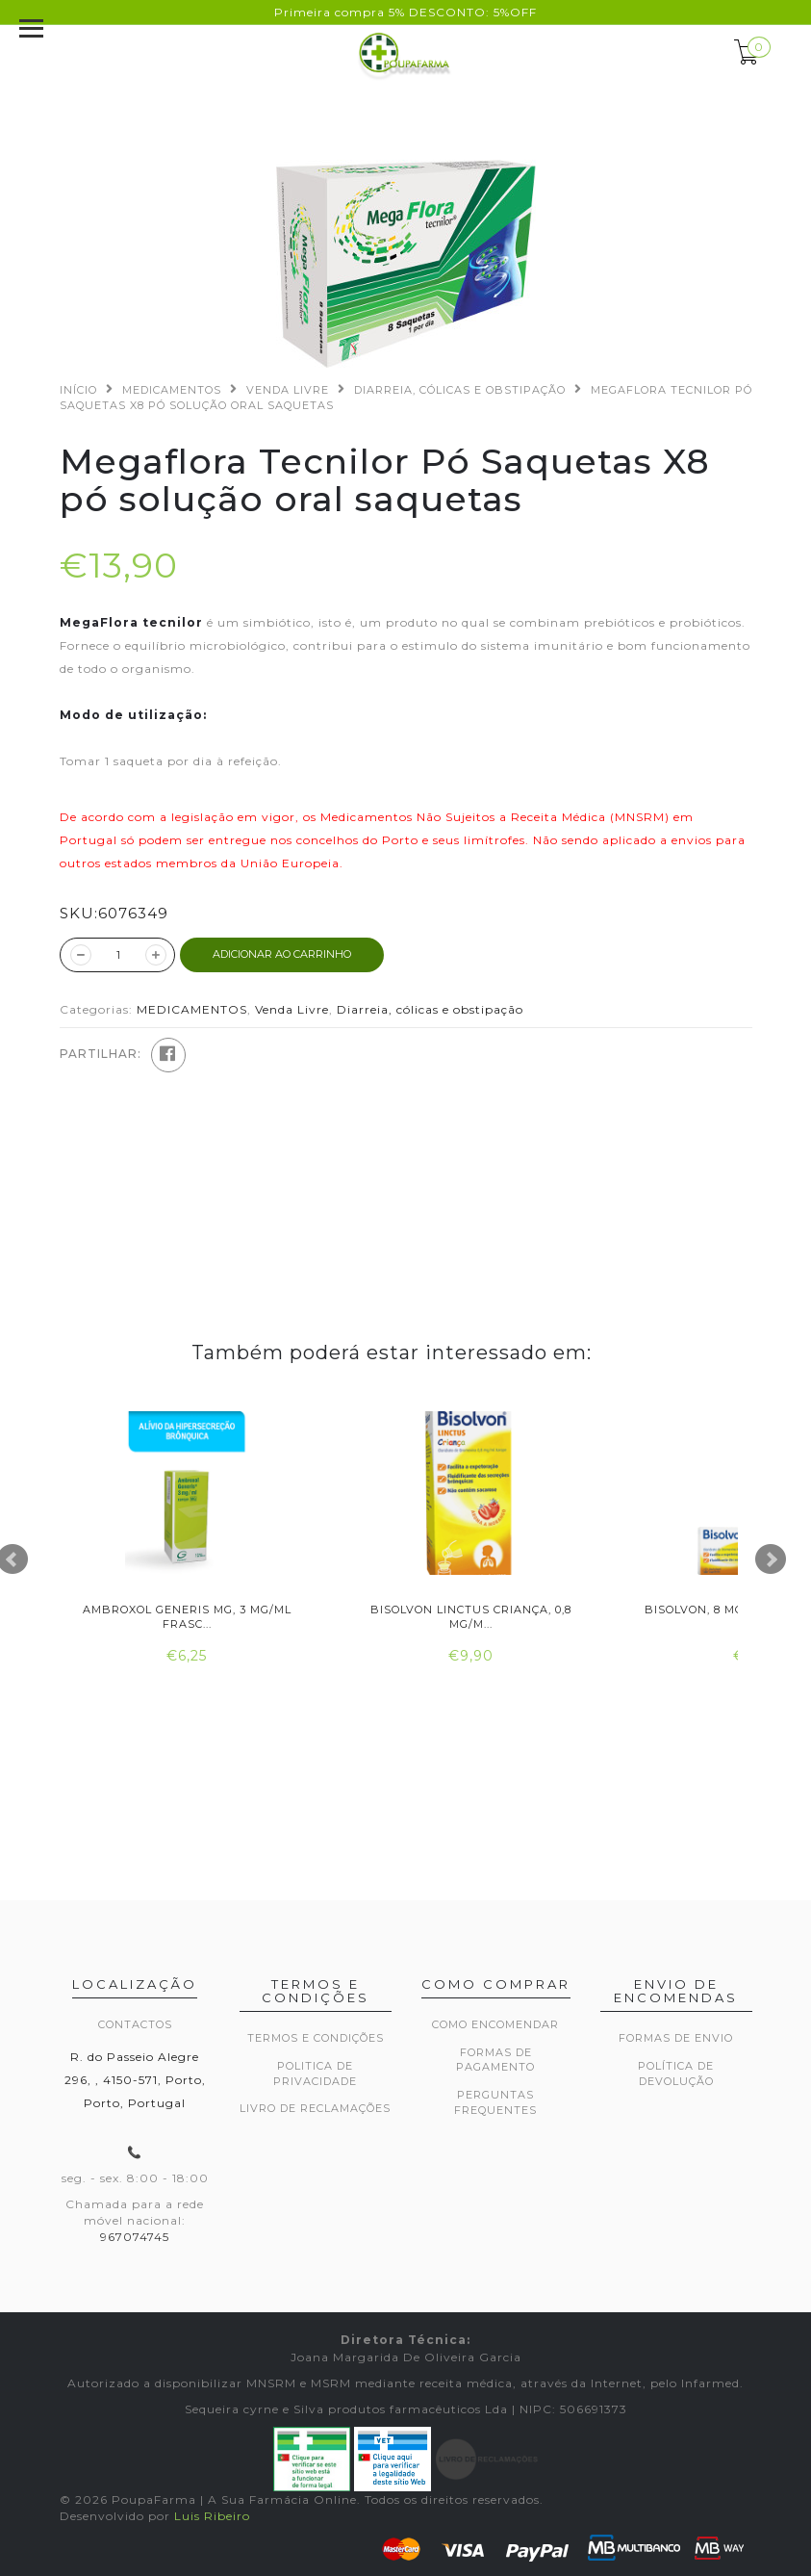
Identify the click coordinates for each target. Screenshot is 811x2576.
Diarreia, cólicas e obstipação (460, 390)
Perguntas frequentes (495, 2102)
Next (770, 1559)
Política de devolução (676, 2073)
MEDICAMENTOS (171, 390)
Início (78, 390)
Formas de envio (676, 2038)
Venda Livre (287, 390)
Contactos (135, 2024)
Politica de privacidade (315, 2073)
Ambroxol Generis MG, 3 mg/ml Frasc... (187, 1617)
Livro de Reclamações (315, 2108)
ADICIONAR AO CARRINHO (282, 954)
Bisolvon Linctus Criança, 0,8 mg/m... (470, 1617)
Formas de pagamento (495, 2060)
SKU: (79, 913)
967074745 (134, 2236)
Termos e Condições (315, 2038)
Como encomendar (495, 2024)
